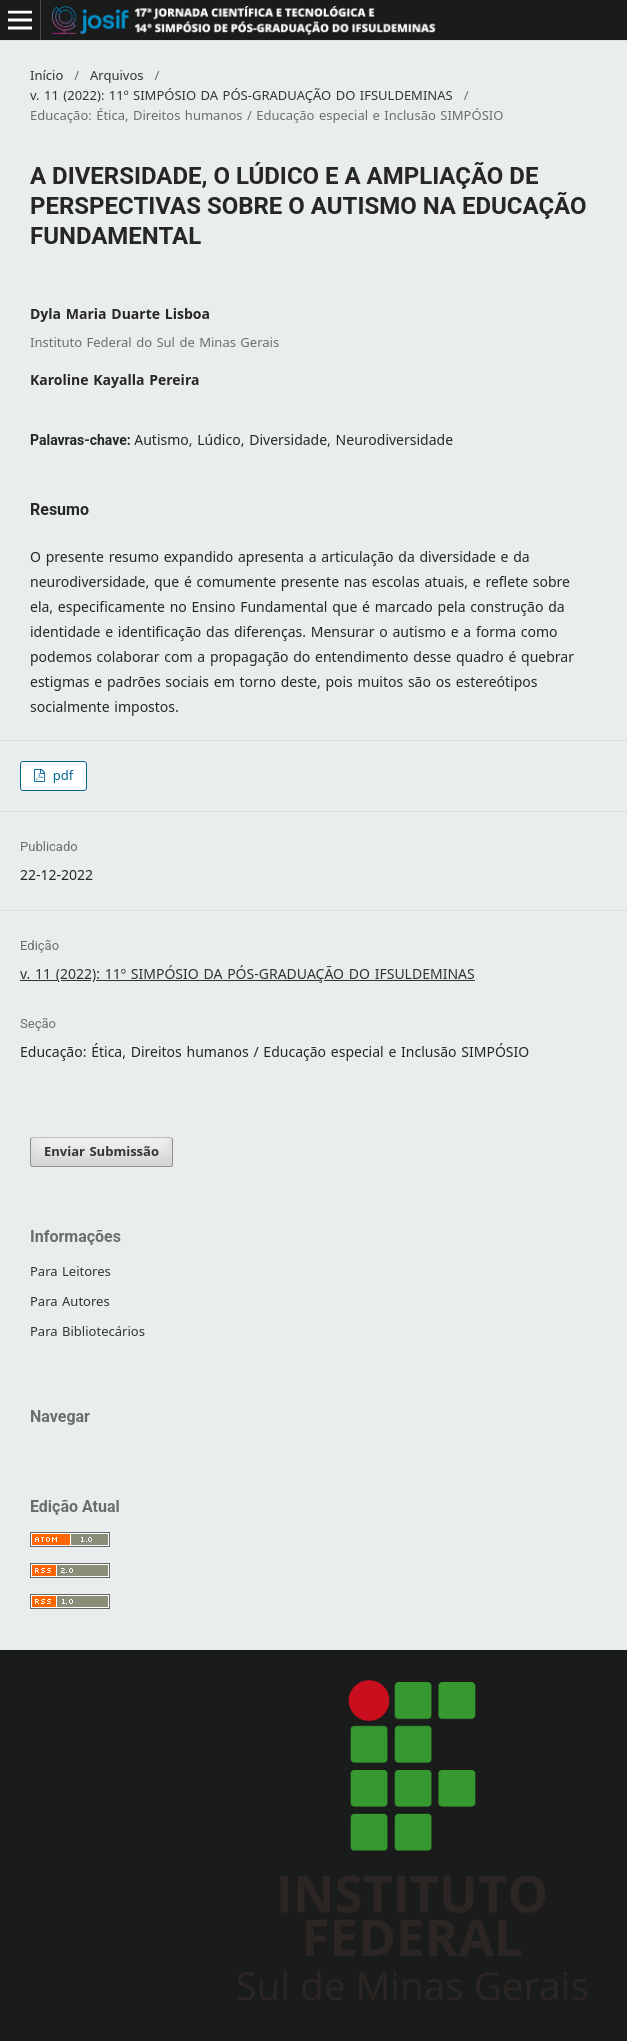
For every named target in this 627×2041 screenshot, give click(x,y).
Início (46, 76)
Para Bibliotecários (87, 1331)
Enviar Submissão (101, 1151)
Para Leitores (70, 1271)
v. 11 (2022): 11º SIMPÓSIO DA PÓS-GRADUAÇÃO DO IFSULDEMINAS (241, 96)
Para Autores (70, 1301)
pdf (60, 775)
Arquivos (117, 76)
